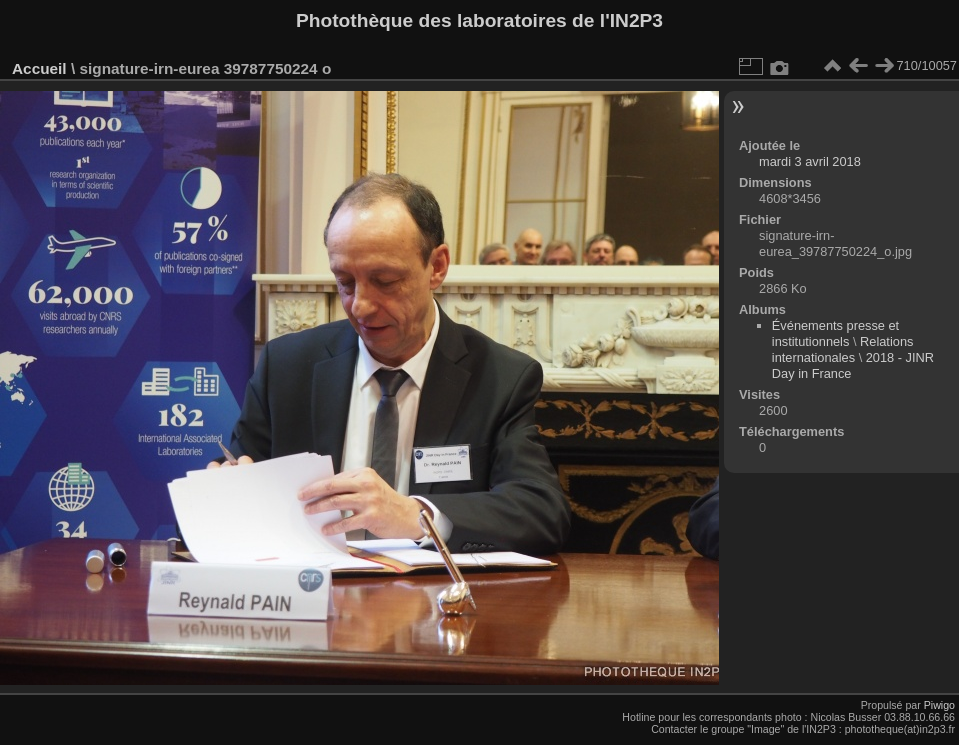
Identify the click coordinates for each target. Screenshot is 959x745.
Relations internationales (843, 349)
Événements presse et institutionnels (835, 333)
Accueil (39, 68)
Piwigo (939, 705)
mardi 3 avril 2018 (810, 161)
